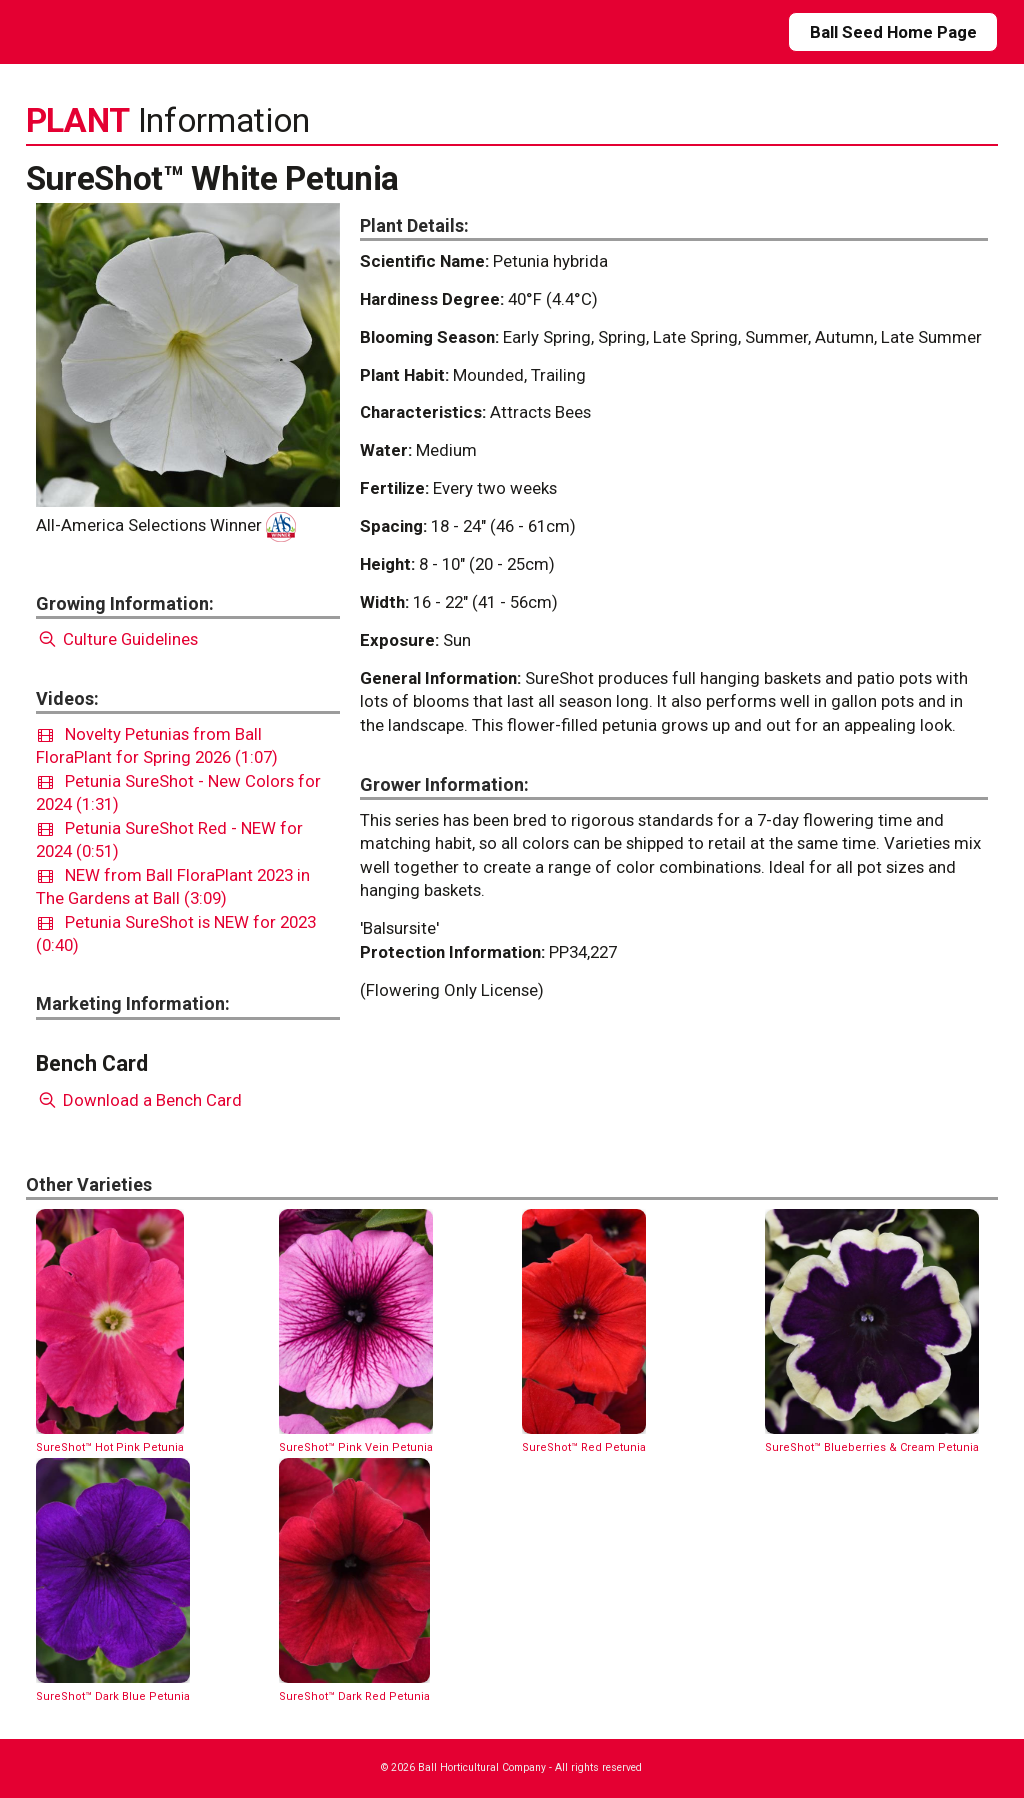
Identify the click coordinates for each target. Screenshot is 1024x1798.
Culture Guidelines (117, 639)
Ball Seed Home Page (893, 32)
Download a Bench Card (139, 1100)
